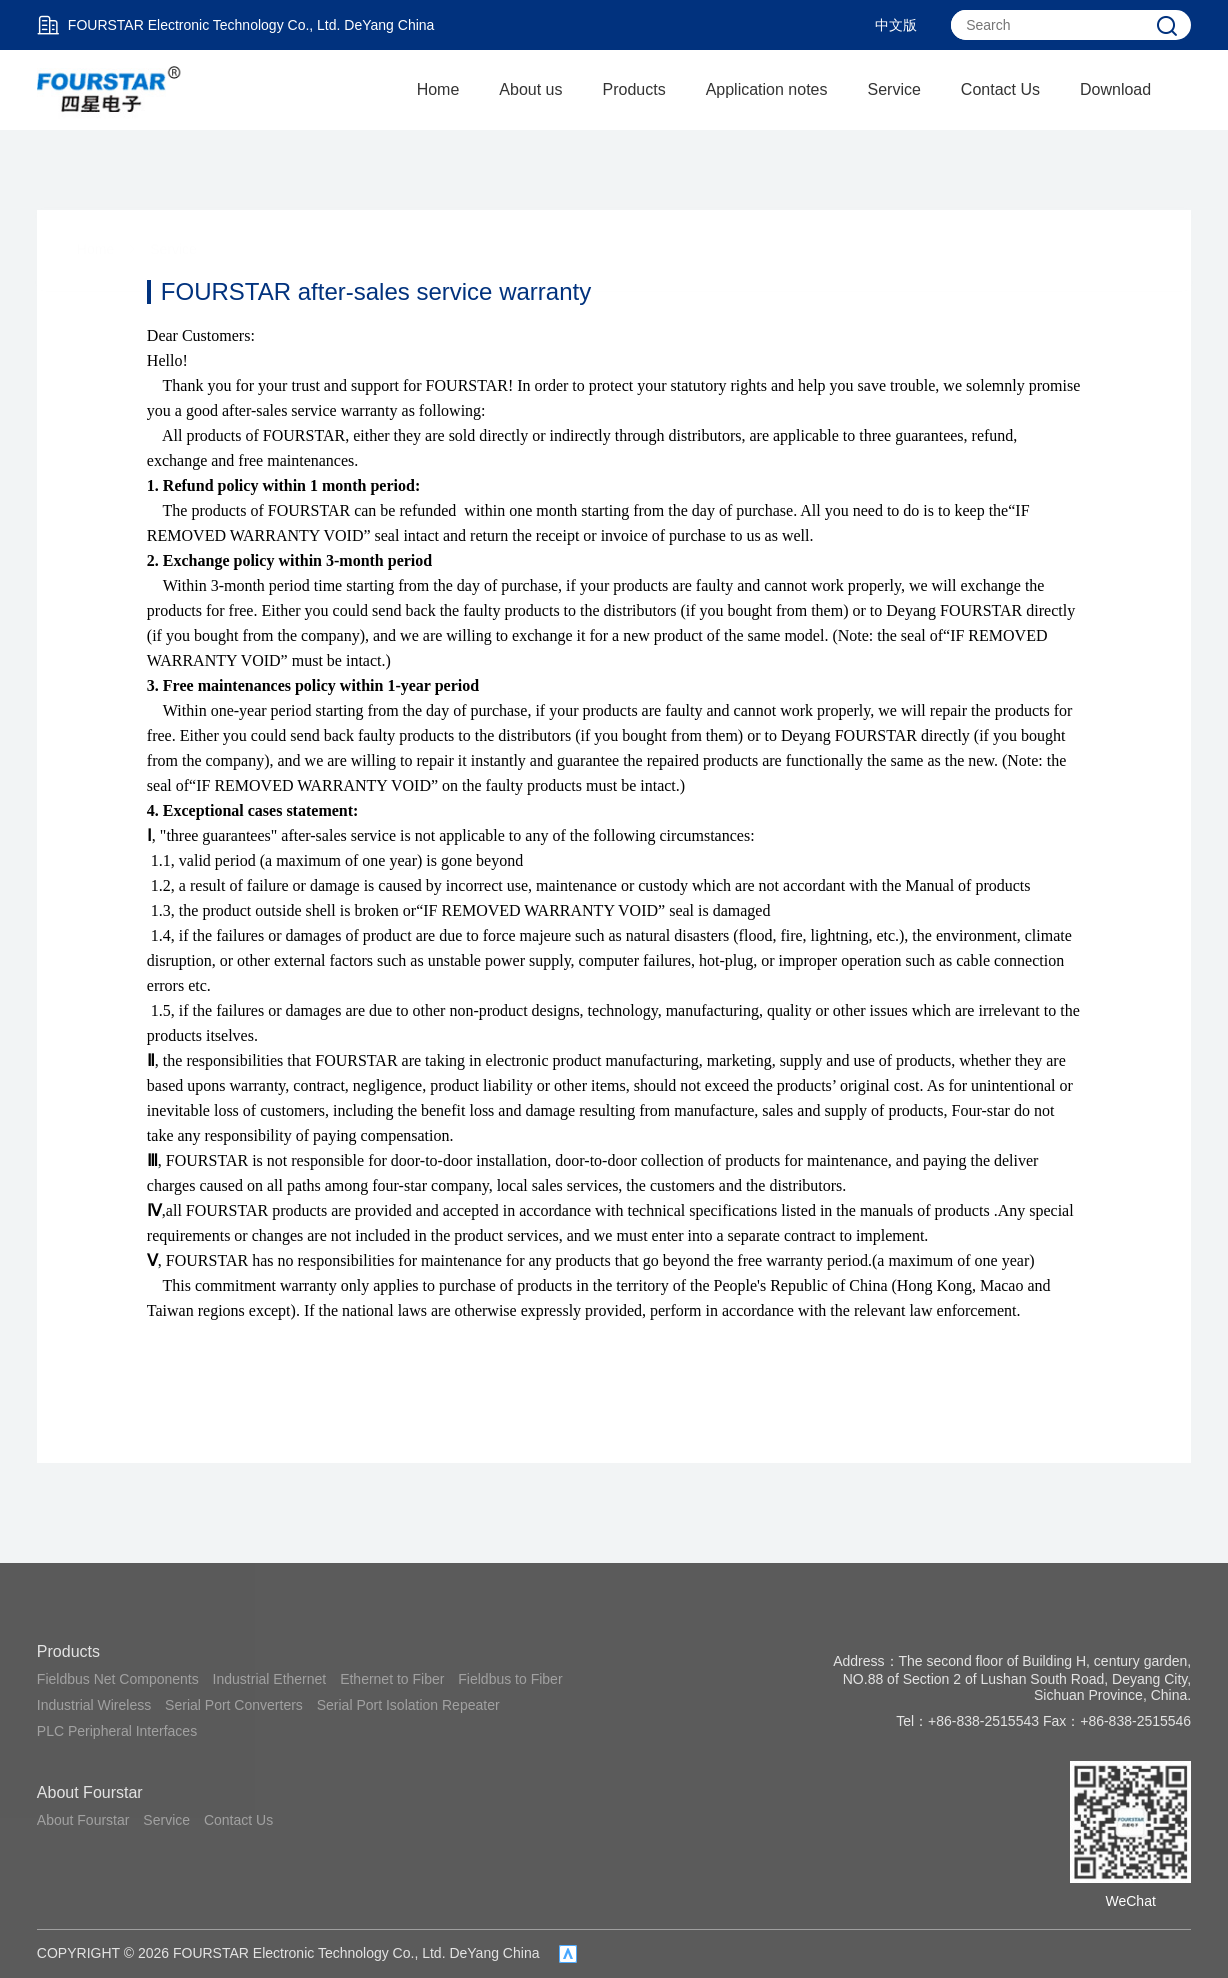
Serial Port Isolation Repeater (408, 1705)
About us (530, 89)
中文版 (896, 25)
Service (894, 89)
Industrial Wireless (94, 1705)
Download (1115, 89)
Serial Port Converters (234, 1705)
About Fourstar (90, 1792)
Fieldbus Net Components (118, 1679)
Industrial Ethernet (270, 1679)
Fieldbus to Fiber (510, 1679)
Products (634, 89)
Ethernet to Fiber (392, 1679)
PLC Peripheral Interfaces (117, 1731)
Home (438, 89)
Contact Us (1000, 89)
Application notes (767, 89)
